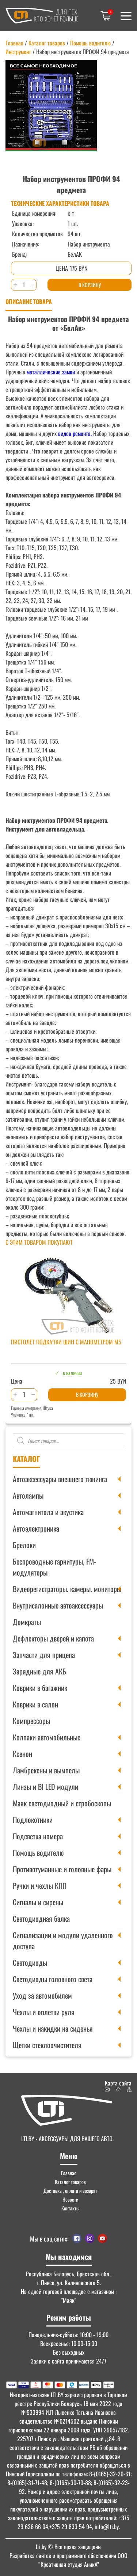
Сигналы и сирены (38, 1901)
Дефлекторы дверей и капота (53, 1638)
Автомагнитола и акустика (48, 1511)
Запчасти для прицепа (44, 1654)
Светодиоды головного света (52, 1978)
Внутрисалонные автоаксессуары (58, 1605)
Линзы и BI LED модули (45, 1786)
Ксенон (22, 1753)
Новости (70, 2199)
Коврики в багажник (40, 1687)
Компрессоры (31, 1720)
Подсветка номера (38, 1836)
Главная (14, 42)
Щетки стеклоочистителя (47, 2044)
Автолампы (28, 1495)
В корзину (90, 285)
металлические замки (51, 371)
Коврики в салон (35, 1704)
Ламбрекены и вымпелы (46, 1770)
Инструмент (18, 51)
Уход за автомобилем (42, 1995)
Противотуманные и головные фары (62, 1868)
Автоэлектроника (36, 1528)
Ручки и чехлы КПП (39, 1885)
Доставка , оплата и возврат (70, 2190)
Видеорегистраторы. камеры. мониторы (67, 1588)
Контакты (70, 2208)
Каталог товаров (46, 42)
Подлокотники (33, 1819)
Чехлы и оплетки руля (44, 2011)
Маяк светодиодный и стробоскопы (62, 1803)
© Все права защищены (69, 2546)
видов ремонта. (74, 433)
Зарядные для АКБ (39, 1671)
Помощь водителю (38, 1852)
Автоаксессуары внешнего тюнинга (60, 1478)
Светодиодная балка (41, 1918)
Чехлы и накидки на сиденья (53, 2028)
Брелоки (24, 1544)
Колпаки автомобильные (46, 1737)
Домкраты (27, 1621)
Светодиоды (30, 1962)
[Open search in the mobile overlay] (68, 1440)
